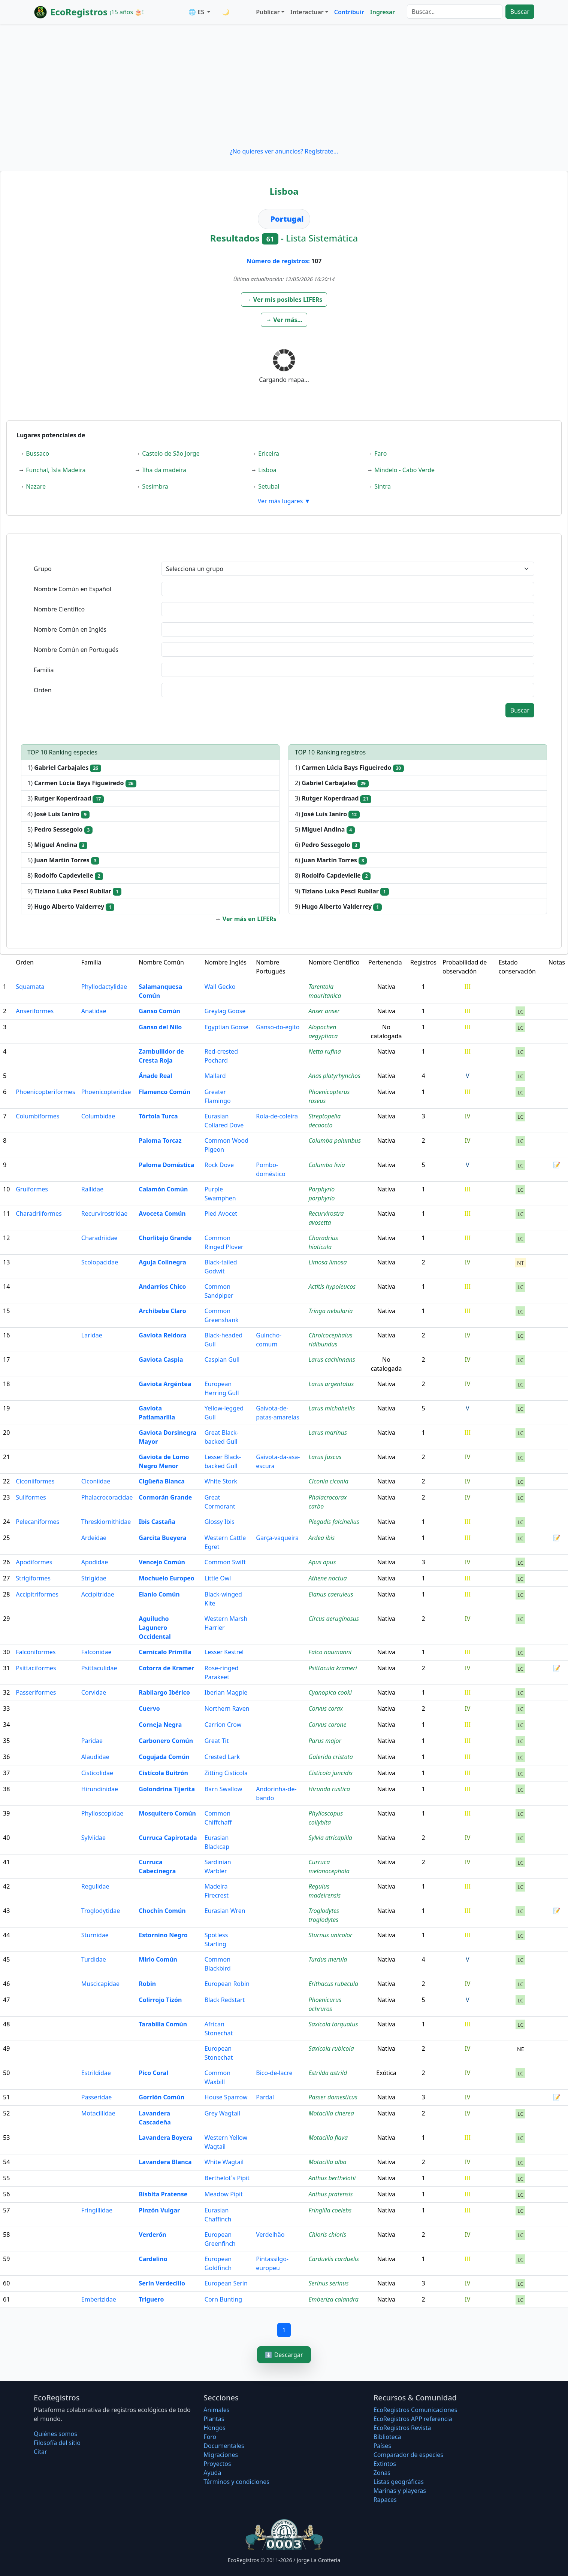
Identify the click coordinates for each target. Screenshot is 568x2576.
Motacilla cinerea (331, 2113)
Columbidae (98, 1116)
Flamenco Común (164, 1092)
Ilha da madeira (164, 470)
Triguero (151, 2299)
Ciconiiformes (35, 1481)
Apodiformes (34, 1562)
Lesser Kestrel (224, 1652)
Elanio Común (159, 1594)
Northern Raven (227, 1708)
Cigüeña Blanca (162, 1481)
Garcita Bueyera (162, 1538)
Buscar (519, 11)
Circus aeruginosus (333, 1618)
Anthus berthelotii (332, 2178)
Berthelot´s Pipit (227, 2178)
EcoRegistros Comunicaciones (415, 2410)
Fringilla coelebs (329, 2210)
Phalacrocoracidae (107, 1497)
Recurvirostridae (104, 1213)
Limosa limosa (327, 1262)
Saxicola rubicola (331, 2048)
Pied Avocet (221, 1213)
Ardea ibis (321, 1538)
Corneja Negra (160, 1724)
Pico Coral (153, 2073)
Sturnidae (95, 1935)
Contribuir (349, 12)
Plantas (213, 2419)
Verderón (152, 2234)
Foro (209, 2437)
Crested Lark (222, 1757)
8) (65, 875)
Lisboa (267, 470)
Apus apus (322, 1562)
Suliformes (31, 1497)
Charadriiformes (38, 1213)
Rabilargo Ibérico (164, 1692)
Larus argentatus (331, 1384)
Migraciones (220, 2455)
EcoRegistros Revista (402, 2428)
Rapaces (385, 2500)
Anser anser (323, 1011)
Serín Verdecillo (162, 2283)
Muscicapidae (100, 1984)
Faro (380, 453)
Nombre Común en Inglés (70, 629)
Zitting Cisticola (226, 1773)
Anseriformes (35, 1011)
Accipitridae (97, 1594)
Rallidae (92, 1189)
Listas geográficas (399, 2482)
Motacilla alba (327, 2162)
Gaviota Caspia (161, 1359)
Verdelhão (270, 2234)
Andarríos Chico (162, 1286)
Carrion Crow (223, 1724)
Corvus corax (325, 1708)
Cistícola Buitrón (163, 1773)
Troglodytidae (100, 1911)
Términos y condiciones (236, 2482)
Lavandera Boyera (165, 2137)
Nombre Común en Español (72, 589)
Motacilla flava (328, 2137)
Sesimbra (155, 486)
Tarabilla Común (163, 2024)
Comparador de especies (408, 2455)
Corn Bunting (223, 2299)
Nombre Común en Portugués (76, 649)
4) (58, 814)
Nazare (36, 486)
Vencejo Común (162, 1562)
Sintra (382, 486)
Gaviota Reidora (162, 1335)
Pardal (265, 2097)
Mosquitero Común (167, 1813)
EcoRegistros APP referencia (413, 2419)
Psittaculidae (99, 1668)
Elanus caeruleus (330, 1594)
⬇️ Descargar (284, 2355)
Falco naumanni (329, 1652)
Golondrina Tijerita (167, 1789)
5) (60, 829)
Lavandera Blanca (165, 2162)
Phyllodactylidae (104, 986)
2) (332, 783)
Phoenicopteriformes (45, 1092)
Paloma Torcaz (160, 1140)
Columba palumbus (334, 1140)
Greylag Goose (225, 1011)
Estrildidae (96, 2073)
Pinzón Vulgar (159, 2210)
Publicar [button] (268, 12)
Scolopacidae (99, 1262)
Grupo (43, 569)
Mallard (215, 1076)
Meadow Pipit (224, 2194)
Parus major (324, 1741)
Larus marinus (327, 1432)
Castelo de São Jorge (171, 453)
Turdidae (93, 1959)
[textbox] (347, 589)
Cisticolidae (97, 1773)
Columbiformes (37, 1116)
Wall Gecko (220, 986)
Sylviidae (93, 1838)
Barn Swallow (223, 1789)
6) (327, 845)
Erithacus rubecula (333, 1984)
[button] (284, 299)
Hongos (214, 2428)
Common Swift (225, 1562)
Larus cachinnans (331, 1359)
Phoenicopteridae (106, 1092)
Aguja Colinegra (162, 1262)
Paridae (92, 1741)
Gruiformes (32, 1189)
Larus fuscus (324, 1457)
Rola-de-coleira (277, 1116)
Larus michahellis (331, 1408)
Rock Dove (219, 1165)
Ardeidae (93, 1538)
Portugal (286, 219)
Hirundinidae (99, 1789)
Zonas (382, 2473)
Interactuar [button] (307, 12)
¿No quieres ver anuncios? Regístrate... (284, 151)
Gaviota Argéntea (165, 1384)
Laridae (91, 1335)
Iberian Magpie (226, 1692)
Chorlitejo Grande (165, 1238)
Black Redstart (225, 2000)
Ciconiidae (96, 1481)
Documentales (223, 2446)
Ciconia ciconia (328, 1481)
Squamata (30, 986)
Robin (147, 1984)
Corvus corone (327, 1724)
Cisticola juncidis (330, 1773)
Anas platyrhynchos (334, 1076)
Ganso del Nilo (160, 1027)
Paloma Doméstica (166, 1165)
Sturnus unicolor (330, 1935)
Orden (43, 690)
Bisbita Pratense (163, 2194)
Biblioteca (387, 2437)
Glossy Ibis (220, 1522)
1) (64, 767)
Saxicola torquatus (333, 2024)
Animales (216, 2410)
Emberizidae (98, 2299)
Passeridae (96, 2097)
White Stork (221, 1481)
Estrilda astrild (327, 2073)
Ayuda (212, 2473)
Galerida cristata (330, 1757)
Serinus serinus (328, 2283)
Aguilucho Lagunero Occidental (154, 1627)
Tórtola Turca (158, 1116)
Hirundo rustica (329, 1789)
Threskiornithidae (106, 1522)
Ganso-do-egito (277, 1027)
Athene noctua (327, 1578)
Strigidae (93, 1578)
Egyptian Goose (226, 1027)
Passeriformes (36, 1692)
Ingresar (382, 12)
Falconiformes (35, 1652)
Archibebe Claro (162, 1311)
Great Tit (217, 1741)
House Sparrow (226, 2097)
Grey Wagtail (222, 2113)
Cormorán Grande (165, 1497)
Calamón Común (163, 1189)
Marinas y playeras (400, 2491)
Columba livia (326, 1165)
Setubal (268, 486)
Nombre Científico (59, 609)
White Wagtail (224, 2162)
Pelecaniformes (37, 1522)
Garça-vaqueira (277, 1538)
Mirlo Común (158, 1959)
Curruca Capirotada (168, 1838)
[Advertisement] (284, 85)
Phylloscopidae (102, 1813)
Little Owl (218, 1578)
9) (74, 891)
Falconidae (96, 1652)
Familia (44, 670)
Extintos (385, 2464)
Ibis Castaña (157, 1522)
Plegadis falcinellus (333, 1522)
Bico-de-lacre (274, 2073)
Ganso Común (159, 1011)
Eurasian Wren (225, 1911)
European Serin (226, 2283)
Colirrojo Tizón (160, 2000)
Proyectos (217, 2464)
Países (382, 2446)
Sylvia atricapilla (330, 1838)
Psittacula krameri (332, 1668)
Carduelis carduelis (333, 2259)
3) (65, 798)
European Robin (227, 1984)
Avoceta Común (162, 1213)
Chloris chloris (327, 2234)
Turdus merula (327, 1959)
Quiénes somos (55, 2434)
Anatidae (93, 1011)
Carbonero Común (166, 1741)
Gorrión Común (161, 2097)
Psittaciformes (36, 1668)
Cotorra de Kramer (166, 1668)
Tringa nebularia (330, 1311)
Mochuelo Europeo (166, 1578)
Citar (40, 2452)
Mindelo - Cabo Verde (404, 470)
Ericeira (268, 453)
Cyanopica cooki (329, 1692)
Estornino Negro (163, 1935)
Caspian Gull (222, 1359)
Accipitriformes (37, 1594)
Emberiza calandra (333, 2299)
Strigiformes (33, 1578)
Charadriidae (99, 1238)
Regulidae (95, 1886)
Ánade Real (155, 1076)
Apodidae (94, 1562)
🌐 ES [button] (197, 12)
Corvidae (93, 1692)
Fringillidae (96, 2210)
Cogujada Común (164, 1757)
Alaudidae (95, 1757)
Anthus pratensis (330, 2194)
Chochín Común (162, 1911)
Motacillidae (98, 2113)
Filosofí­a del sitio (57, 2443)
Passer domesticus (332, 2097)
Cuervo (149, 1708)
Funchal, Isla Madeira (55, 470)
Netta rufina (324, 1051)
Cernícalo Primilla (165, 1652)
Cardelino (153, 2259)
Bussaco (37, 453)
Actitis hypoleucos (332, 1286)
